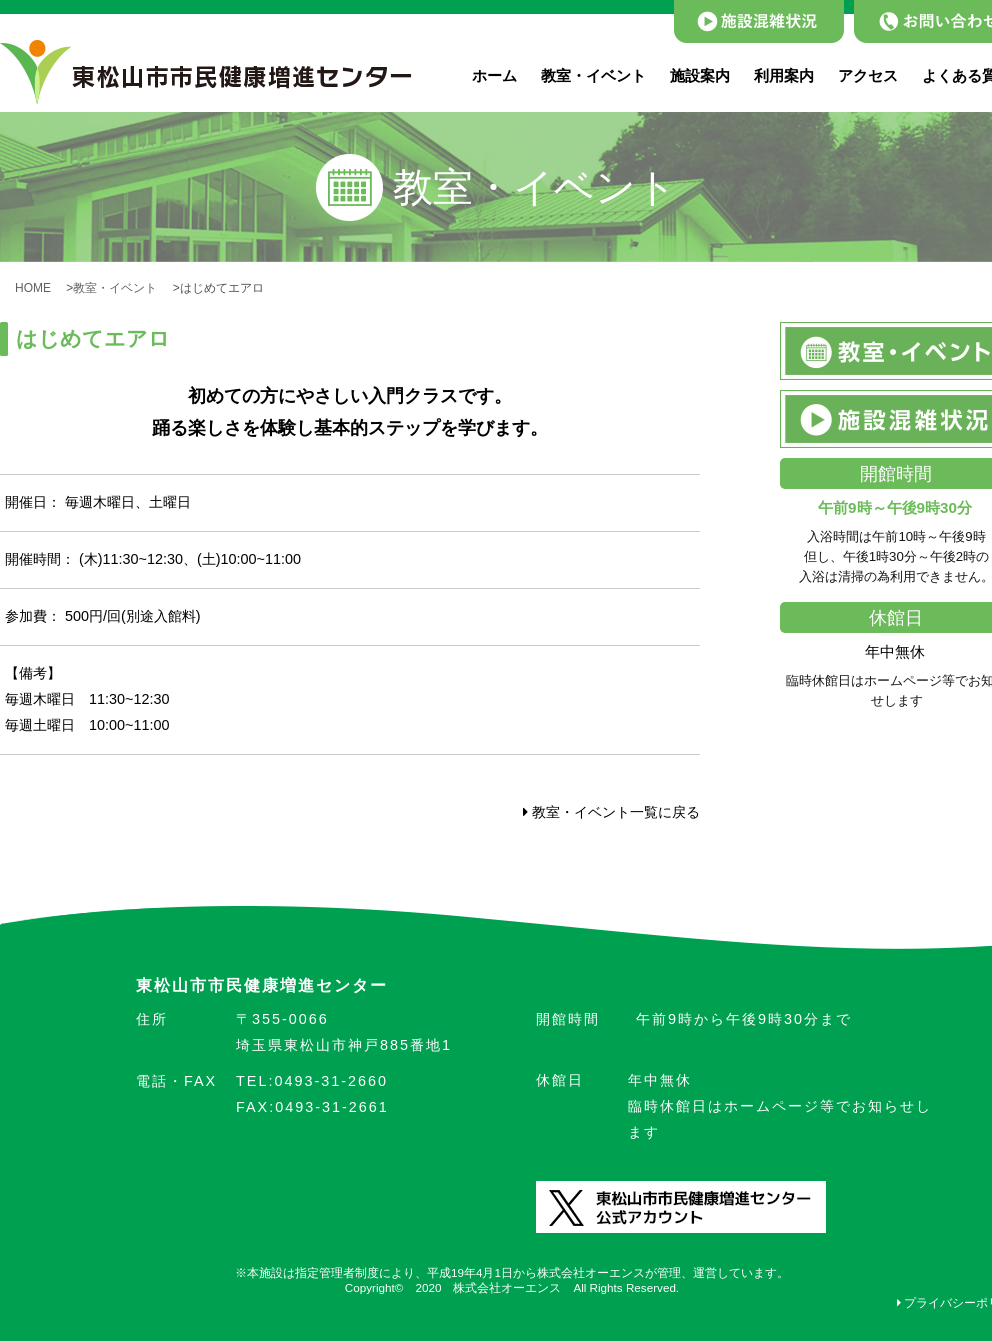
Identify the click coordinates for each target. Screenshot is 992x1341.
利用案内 (784, 75)
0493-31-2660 (312, 1081)
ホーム (494, 75)
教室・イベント (593, 75)
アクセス (868, 75)
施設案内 (700, 75)
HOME (39, 288)
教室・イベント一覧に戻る (611, 812)
